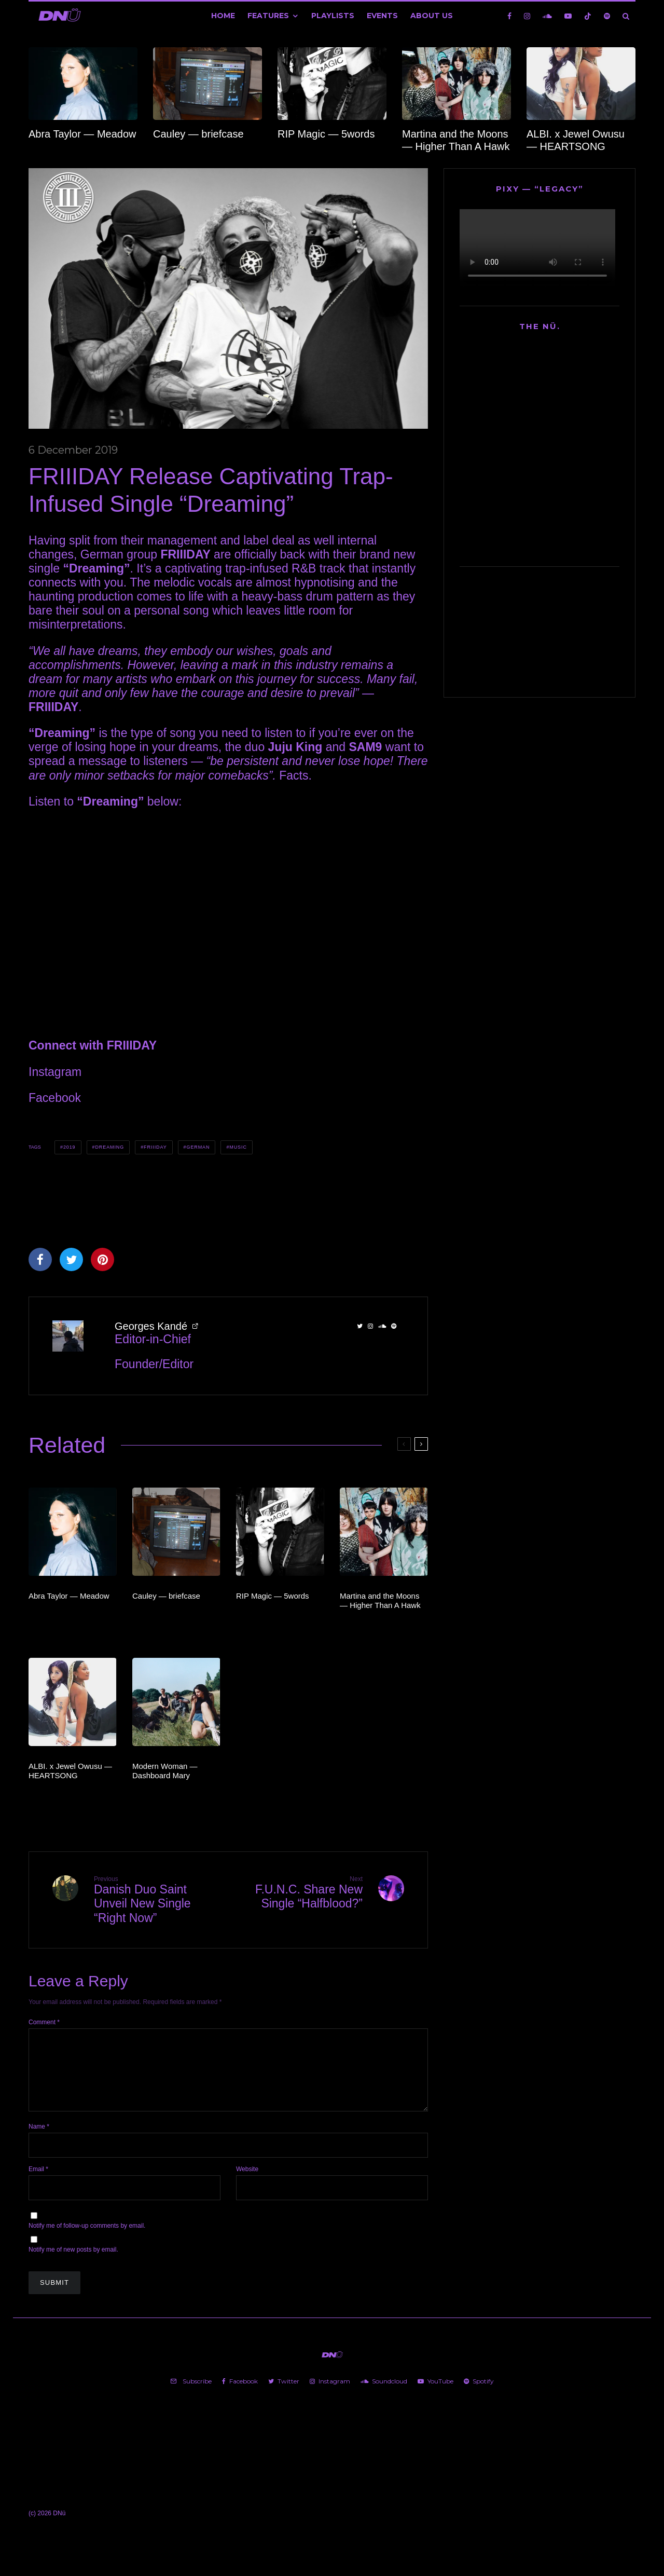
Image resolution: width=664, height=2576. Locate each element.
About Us (431, 15)
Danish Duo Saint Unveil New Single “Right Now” (157, 1899)
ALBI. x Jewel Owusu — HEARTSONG (576, 140)
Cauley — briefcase (198, 134)
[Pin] (102, 1259)
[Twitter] (284, 2394)
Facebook (55, 1098)
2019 (69, 1147)
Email (38, 2181)
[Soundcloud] (547, 16)
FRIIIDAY (155, 1147)
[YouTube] (568, 16)
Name (39, 2139)
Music (238, 1147)
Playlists (332, 15)
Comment (44, 2022)
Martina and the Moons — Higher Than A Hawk (456, 140)
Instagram (55, 1072)
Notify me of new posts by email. (73, 2262)
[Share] (40, 1259)
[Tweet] (71, 1259)
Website (247, 2181)
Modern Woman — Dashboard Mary (165, 1771)
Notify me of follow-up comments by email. (87, 2238)
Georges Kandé (151, 1326)
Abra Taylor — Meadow (82, 134)
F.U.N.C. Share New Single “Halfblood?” (299, 1892)
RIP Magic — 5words (326, 134)
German (198, 1147)
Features (268, 15)
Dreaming (109, 1147)
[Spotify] (607, 16)
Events (382, 15)
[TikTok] (588, 16)
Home (223, 15)
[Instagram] (527, 16)
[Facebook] (509, 16)
